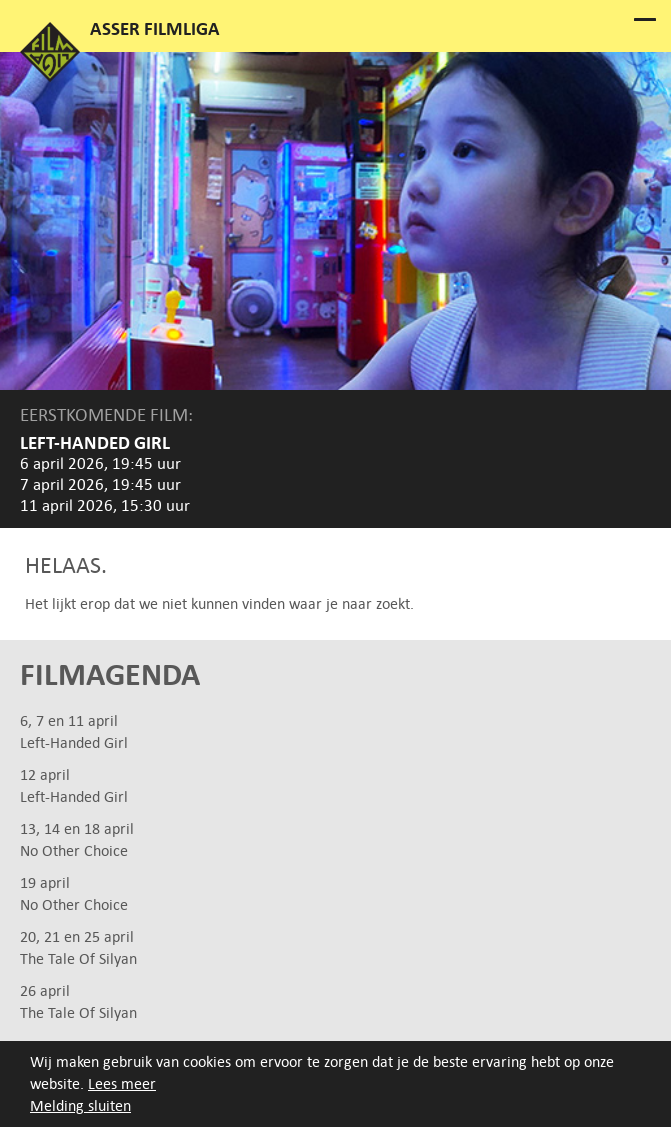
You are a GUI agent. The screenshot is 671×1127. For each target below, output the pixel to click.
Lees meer (122, 1083)
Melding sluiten (80, 1105)
